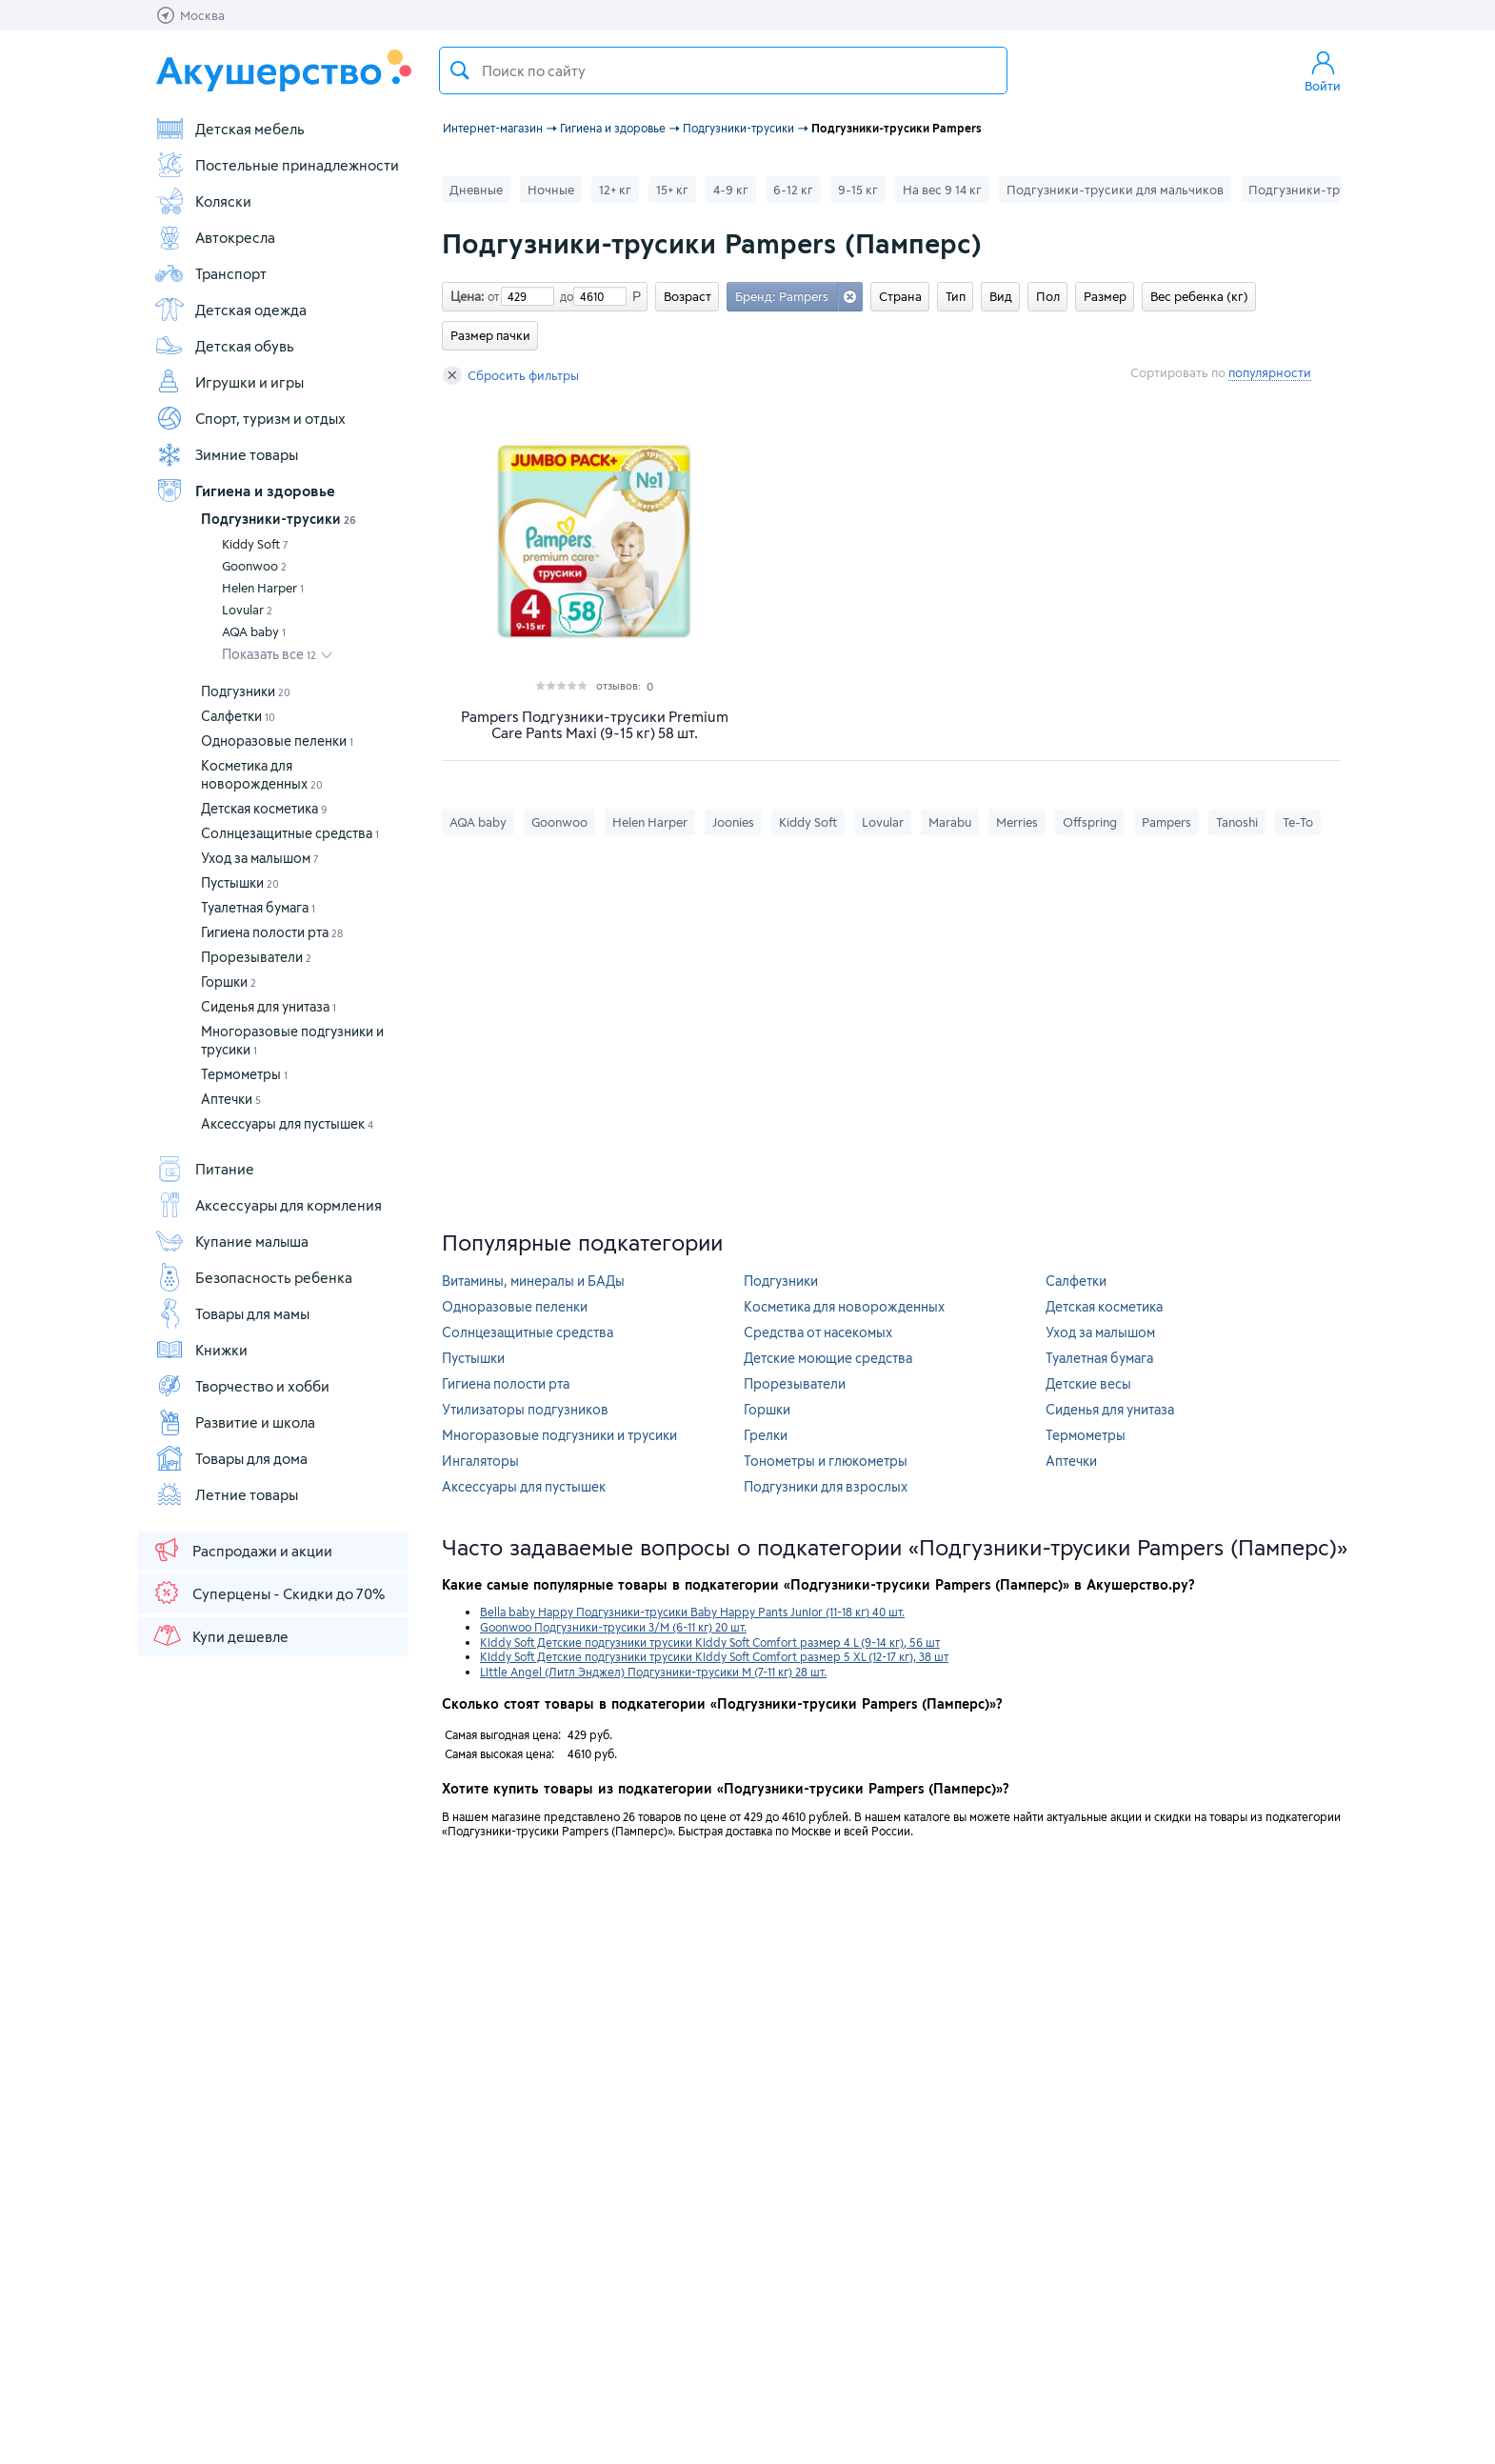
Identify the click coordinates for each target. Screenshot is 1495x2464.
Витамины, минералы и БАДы (533, 1280)
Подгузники (245, 691)
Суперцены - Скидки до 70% (268, 1592)
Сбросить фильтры (511, 375)
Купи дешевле (220, 1635)
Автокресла (214, 237)
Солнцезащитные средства (290, 833)
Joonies (733, 822)
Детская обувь (224, 346)
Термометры (244, 1074)
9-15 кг (858, 189)
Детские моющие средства (828, 1358)
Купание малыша (231, 1241)
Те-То (1298, 822)
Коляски (202, 201)
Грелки (765, 1435)
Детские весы (1088, 1383)
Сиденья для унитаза (268, 1006)
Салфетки (238, 716)
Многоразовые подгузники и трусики (559, 1435)
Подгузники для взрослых (825, 1486)
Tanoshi (1237, 822)
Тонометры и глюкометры (825, 1460)
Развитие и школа (234, 1422)
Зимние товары (226, 454)
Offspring (1090, 822)
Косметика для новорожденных (844, 1306)
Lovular (247, 609)
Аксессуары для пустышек (287, 1123)
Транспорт (210, 273)
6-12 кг (793, 189)
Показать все (269, 654)
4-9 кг (730, 189)
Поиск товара (459, 70)
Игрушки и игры (229, 382)
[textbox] (723, 70)
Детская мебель (229, 128)
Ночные (551, 189)
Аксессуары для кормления (268, 1205)
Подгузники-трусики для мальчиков (1115, 189)
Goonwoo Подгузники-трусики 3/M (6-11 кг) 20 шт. (613, 1626)
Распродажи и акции (241, 1549)
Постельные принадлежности (276, 165)
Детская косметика (264, 808)
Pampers (1166, 822)
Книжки (201, 1349)
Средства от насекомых (818, 1332)
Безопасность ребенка (253, 1277)
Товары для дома (231, 1458)
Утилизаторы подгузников (525, 1409)
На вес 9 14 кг (942, 189)
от (491, 296)
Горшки (228, 981)
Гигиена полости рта (272, 932)
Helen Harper (263, 587)
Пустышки (240, 882)
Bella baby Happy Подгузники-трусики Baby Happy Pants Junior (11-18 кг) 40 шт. (692, 1611)
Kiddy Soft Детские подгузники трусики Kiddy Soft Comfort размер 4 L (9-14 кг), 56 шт (710, 1642)
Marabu (949, 822)
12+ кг (615, 189)
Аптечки (231, 1099)
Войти (1323, 70)
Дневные (476, 189)
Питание (204, 1168)
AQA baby (254, 631)
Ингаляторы (480, 1460)
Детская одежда (230, 309)
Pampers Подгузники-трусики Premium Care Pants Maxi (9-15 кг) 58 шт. (594, 725)
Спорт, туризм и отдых (250, 418)
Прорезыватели (256, 957)
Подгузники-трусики (278, 519)
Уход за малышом (260, 858)
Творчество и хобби (241, 1386)
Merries (1017, 822)
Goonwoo (254, 565)
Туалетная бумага (258, 907)
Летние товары (226, 1494)
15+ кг (672, 189)
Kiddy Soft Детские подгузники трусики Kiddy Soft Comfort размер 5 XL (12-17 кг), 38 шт (714, 1656)
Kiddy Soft (255, 543)
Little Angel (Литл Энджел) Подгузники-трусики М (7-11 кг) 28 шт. (653, 1671)
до (564, 296)
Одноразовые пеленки (277, 740)
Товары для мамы (231, 1313)
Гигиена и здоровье (244, 490)
